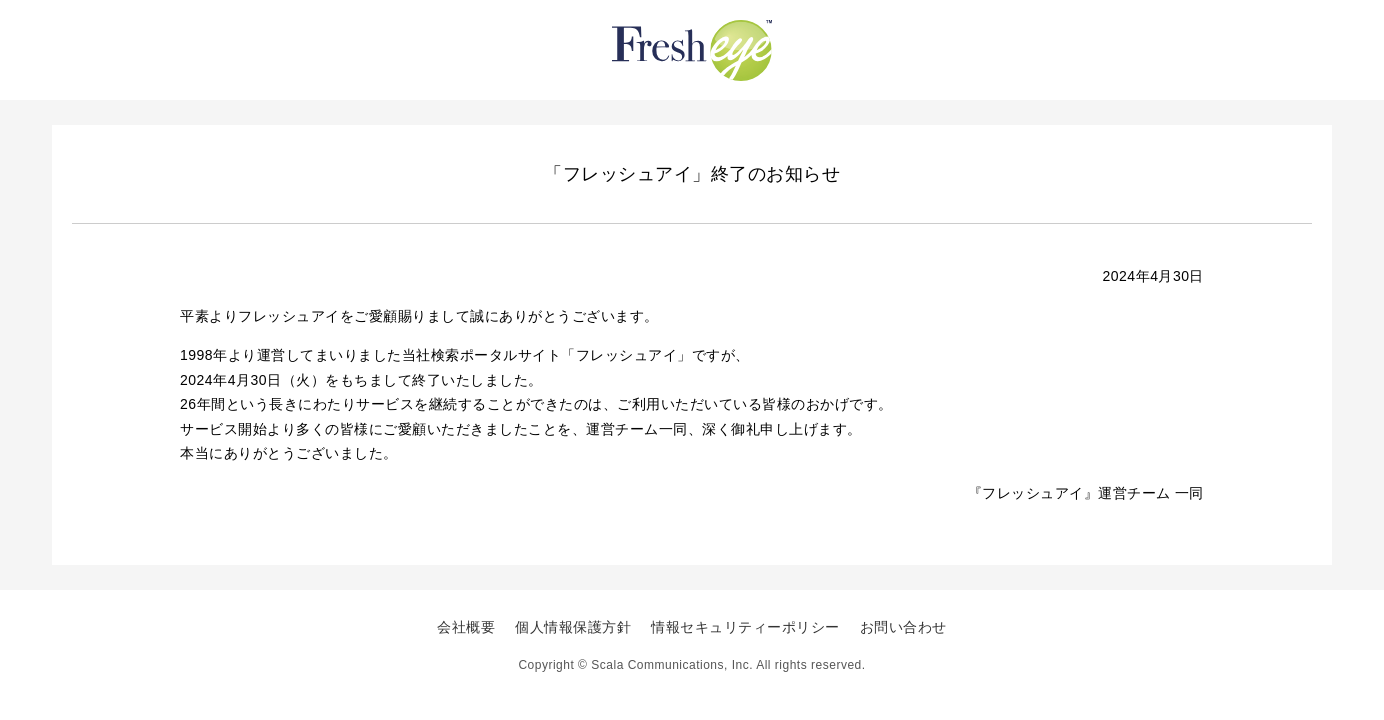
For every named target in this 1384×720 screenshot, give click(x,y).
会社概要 (466, 627)
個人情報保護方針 (573, 627)
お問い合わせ (903, 627)
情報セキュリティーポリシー (745, 627)
